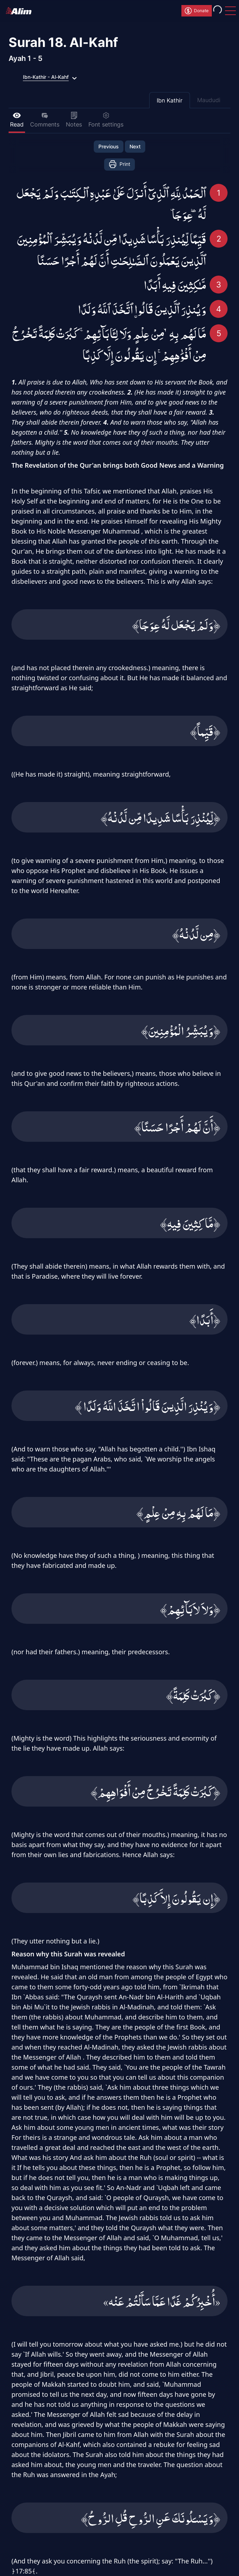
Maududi (208, 100)
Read (17, 120)
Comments (44, 120)
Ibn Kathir (169, 100)
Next (135, 146)
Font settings (105, 120)
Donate (196, 10)
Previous (108, 146)
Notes (74, 120)
